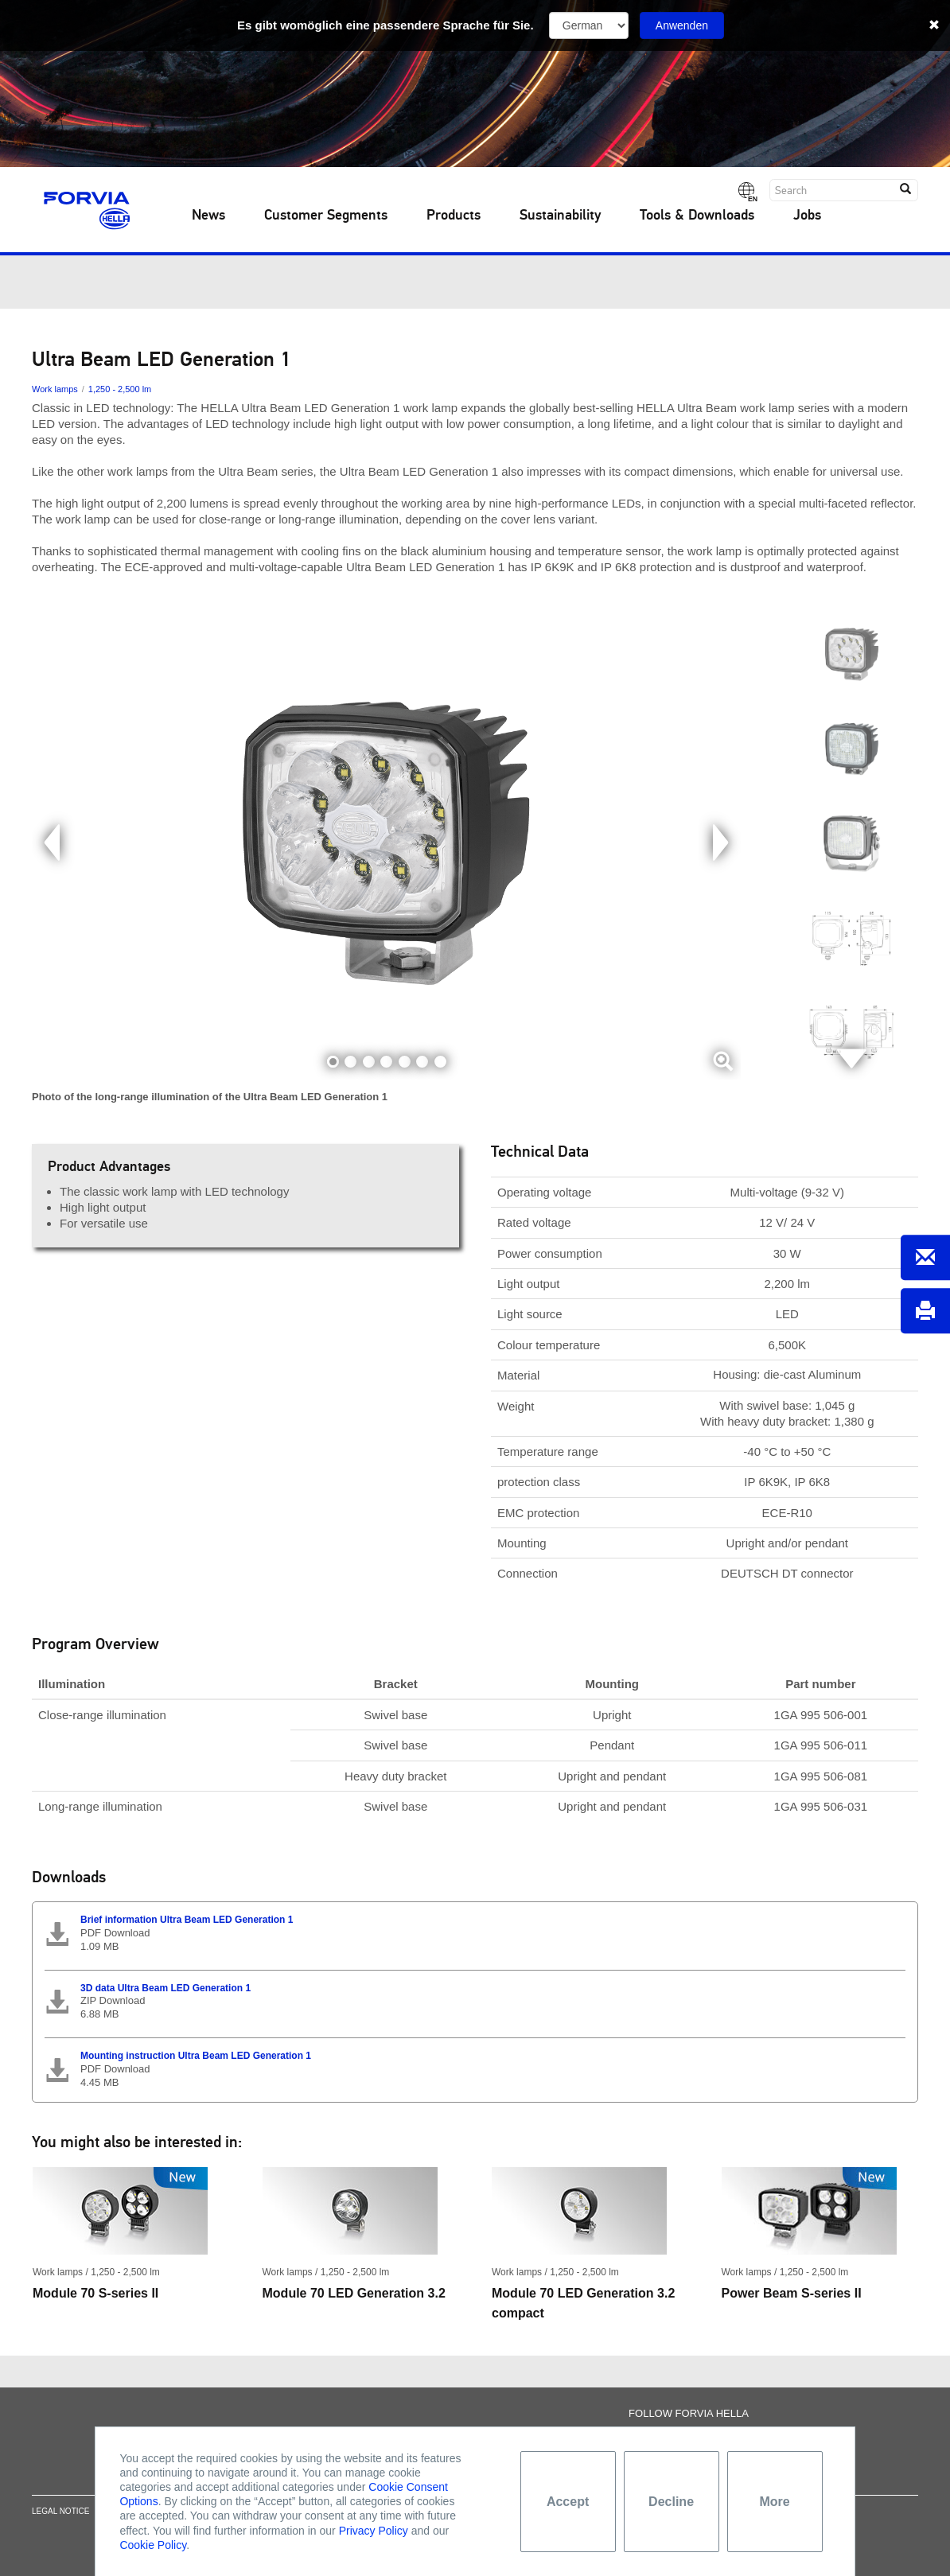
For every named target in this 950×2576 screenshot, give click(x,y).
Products (453, 215)
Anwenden (682, 25)
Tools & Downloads (697, 215)
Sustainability (560, 215)
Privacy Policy (373, 2530)
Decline (671, 2501)
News (208, 215)
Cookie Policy (152, 2545)
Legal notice (60, 2520)
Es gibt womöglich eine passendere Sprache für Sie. (385, 25)
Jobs (807, 215)
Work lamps (55, 389)
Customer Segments (325, 215)
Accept (568, 2501)
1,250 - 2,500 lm (119, 389)
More (774, 2501)
